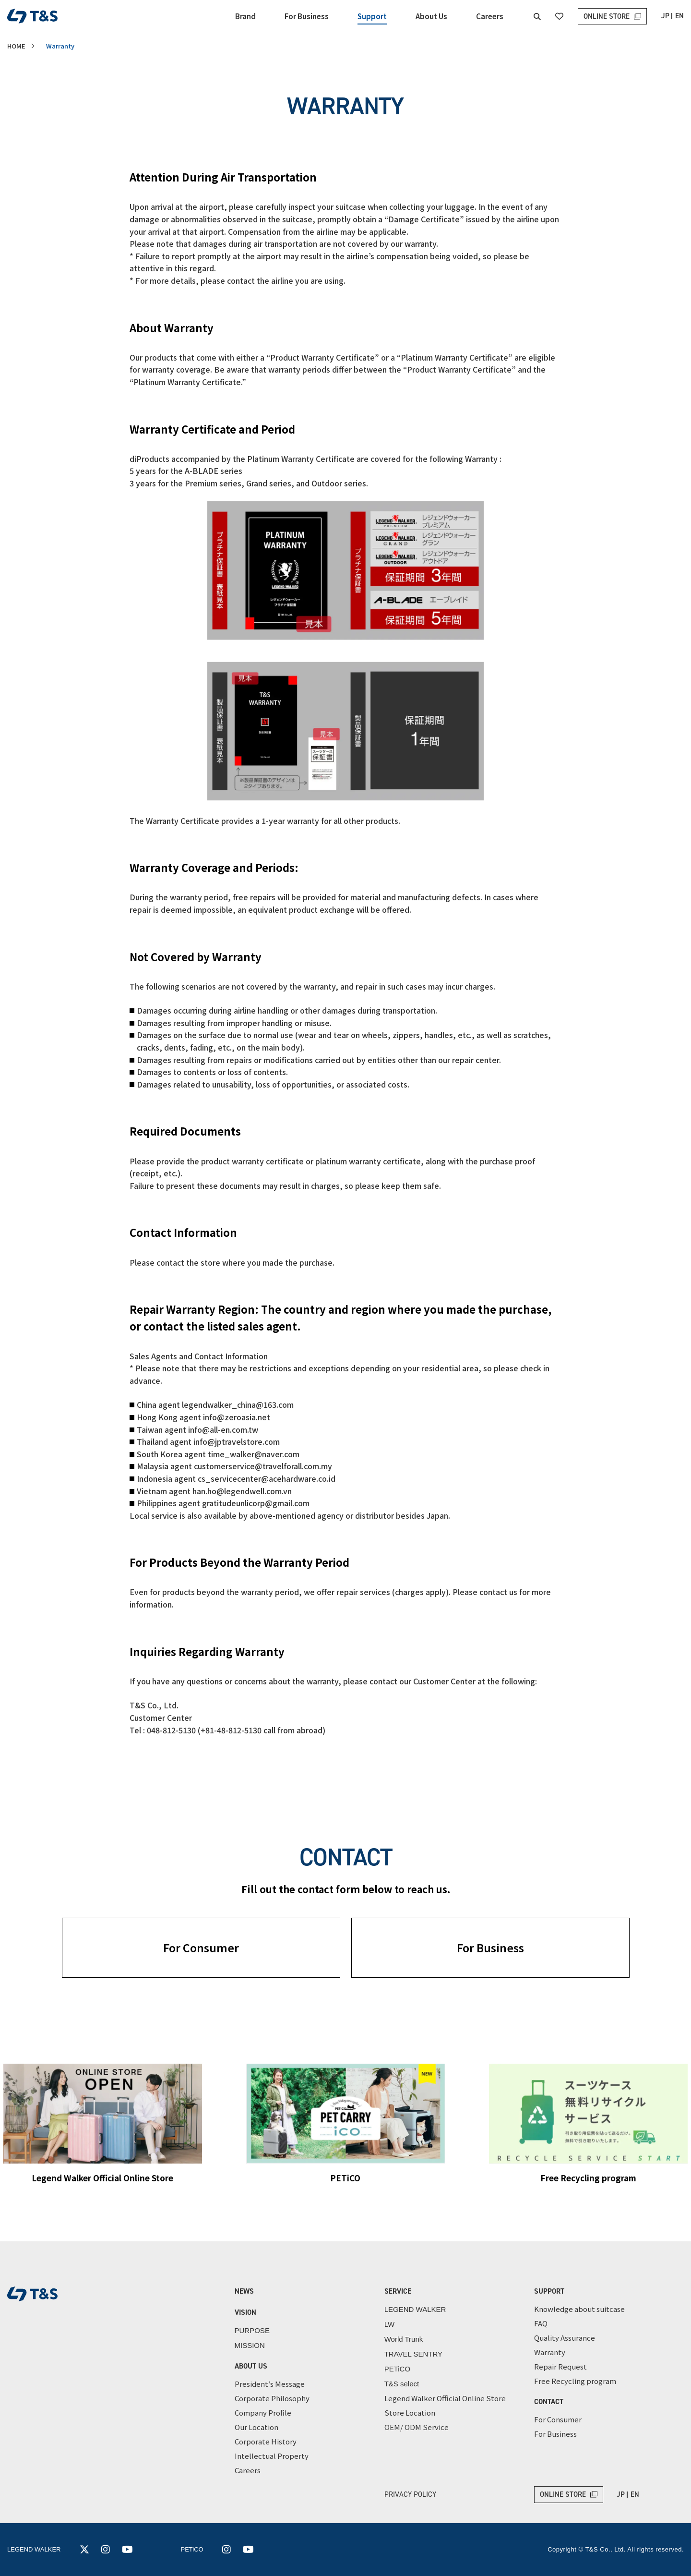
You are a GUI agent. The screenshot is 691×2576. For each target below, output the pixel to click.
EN (679, 16)
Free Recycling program (575, 2381)
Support (372, 16)
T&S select (401, 2384)
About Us (431, 16)
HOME (16, 45)
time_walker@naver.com (253, 1454)
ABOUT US (251, 2366)
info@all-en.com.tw (223, 1429)
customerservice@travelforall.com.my (263, 1466)
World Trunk (403, 2339)
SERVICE (397, 2291)
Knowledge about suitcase (579, 2309)
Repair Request (560, 2366)
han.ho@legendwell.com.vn (242, 1491)
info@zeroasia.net (236, 1417)
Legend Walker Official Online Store (445, 2398)
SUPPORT (549, 2291)
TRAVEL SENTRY (413, 2354)
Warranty (549, 2352)
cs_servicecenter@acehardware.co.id (266, 1478)
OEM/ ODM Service (416, 2427)
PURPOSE (252, 2330)
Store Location (409, 2412)
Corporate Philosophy (272, 2398)
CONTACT (548, 2402)
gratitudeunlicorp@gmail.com (256, 1503)
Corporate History (266, 2441)
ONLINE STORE (607, 16)
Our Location (256, 2427)
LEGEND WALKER (415, 2309)
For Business (307, 16)
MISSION (250, 2345)
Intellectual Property (272, 2456)
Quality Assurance (564, 2338)
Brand (245, 16)
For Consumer (201, 1947)
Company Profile (263, 2412)
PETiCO (397, 2369)
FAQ (541, 2323)
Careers (489, 16)
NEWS (244, 2291)
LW (389, 2324)
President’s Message (270, 2384)
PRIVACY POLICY (410, 2494)
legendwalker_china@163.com (238, 1404)
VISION (245, 2312)
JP (665, 16)
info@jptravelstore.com (236, 1441)
